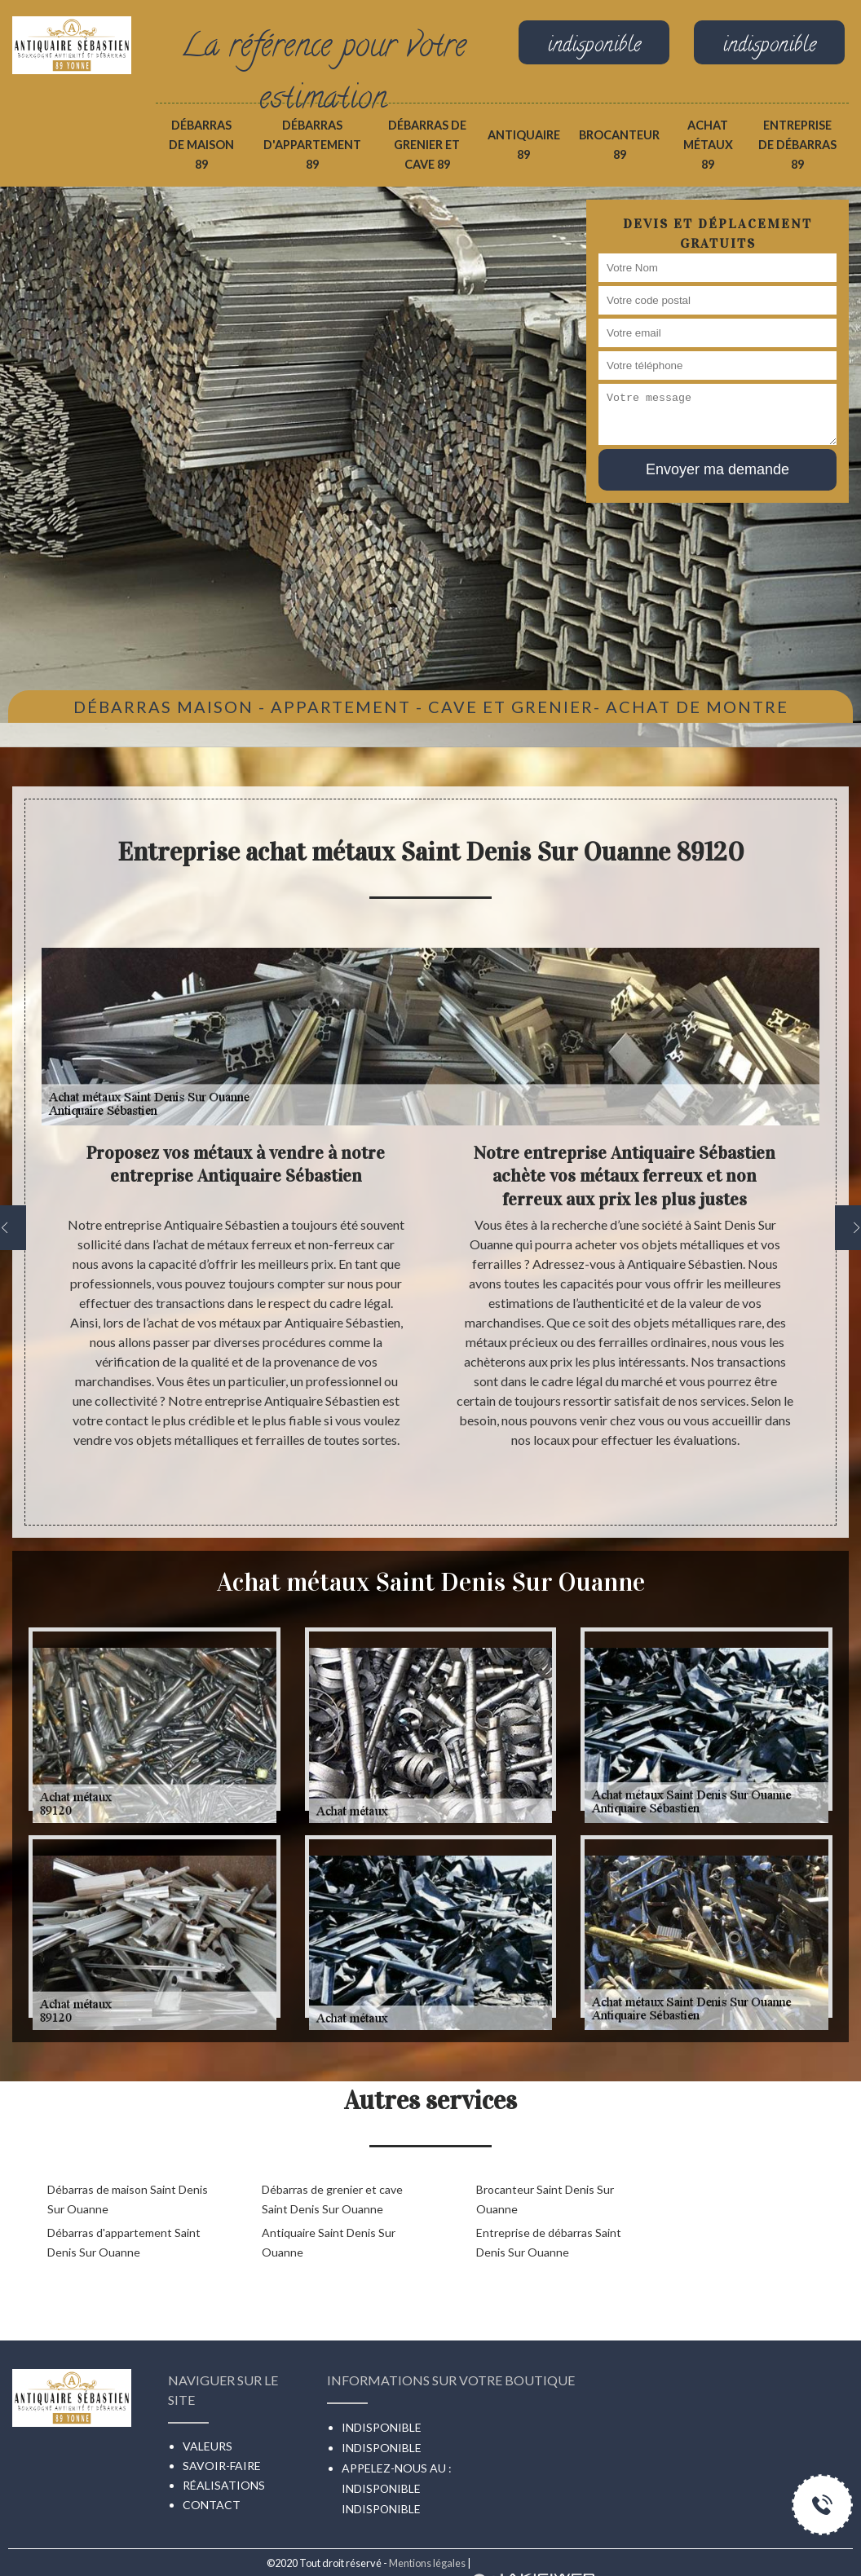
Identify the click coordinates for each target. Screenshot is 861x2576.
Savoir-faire (222, 2466)
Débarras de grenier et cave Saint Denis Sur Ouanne (332, 2199)
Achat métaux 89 (708, 144)
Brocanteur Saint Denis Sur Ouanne (545, 2199)
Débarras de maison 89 (201, 144)
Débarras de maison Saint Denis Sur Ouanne (127, 2199)
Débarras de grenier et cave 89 (427, 144)
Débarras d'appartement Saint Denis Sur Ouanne (124, 2242)
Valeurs (207, 2446)
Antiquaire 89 (524, 144)
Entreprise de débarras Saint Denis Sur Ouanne (548, 2242)
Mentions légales (427, 2562)
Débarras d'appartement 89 (312, 144)
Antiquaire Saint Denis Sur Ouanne (328, 2242)
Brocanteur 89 (619, 144)
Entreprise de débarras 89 (797, 144)
